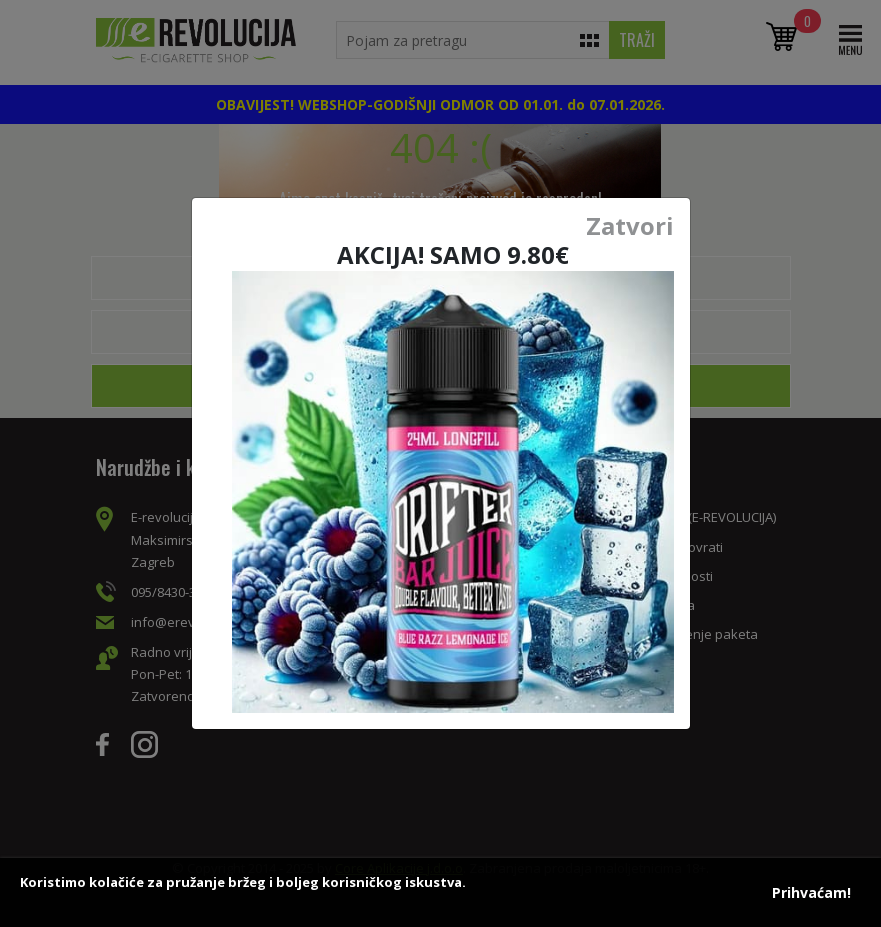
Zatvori (630, 226)
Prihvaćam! (811, 892)
